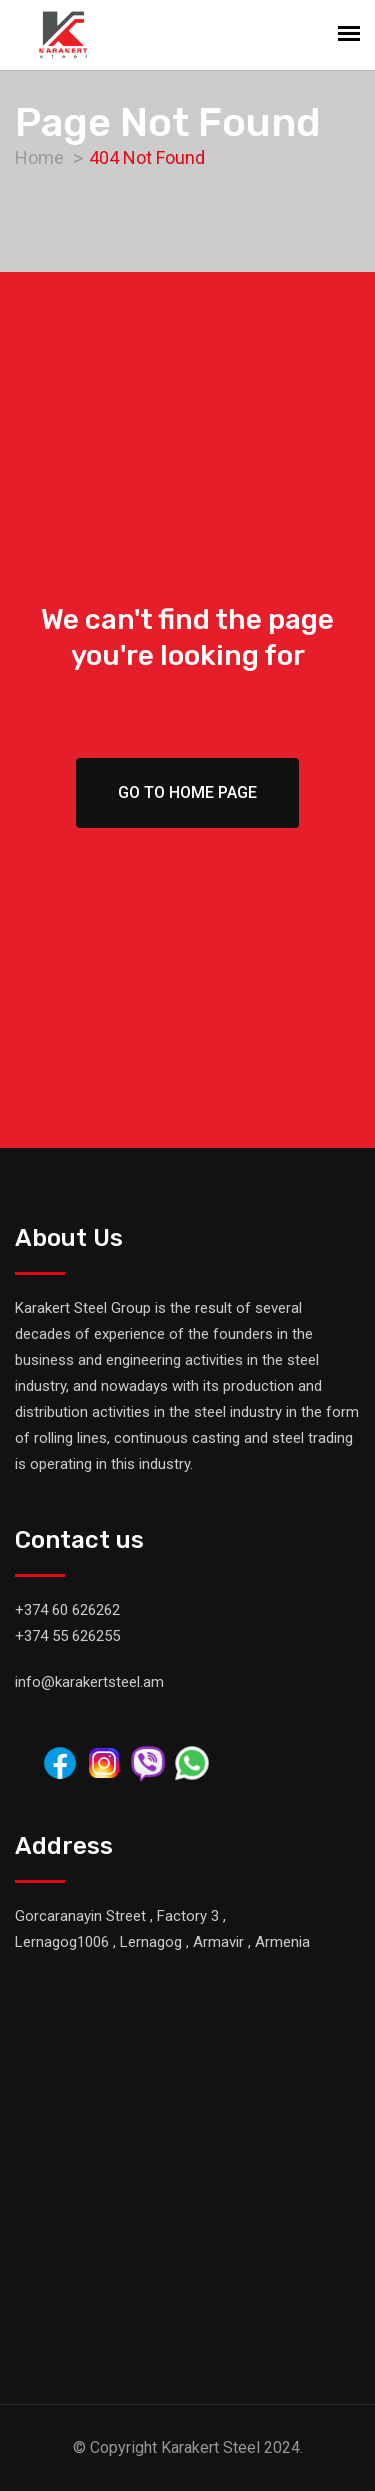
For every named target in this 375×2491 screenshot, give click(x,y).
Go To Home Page (187, 792)
